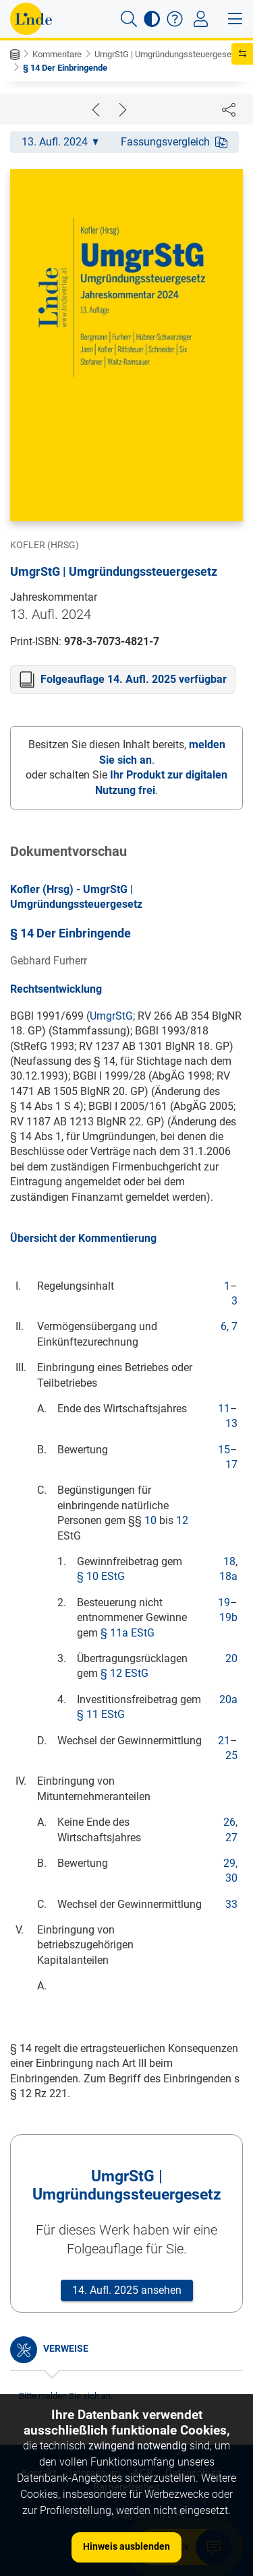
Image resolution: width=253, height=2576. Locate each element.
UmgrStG (111, 1016)
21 (224, 1740)
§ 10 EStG (101, 1576)
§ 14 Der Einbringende (65, 68)
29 (229, 1863)
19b (228, 1617)
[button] (128, 19)
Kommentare (57, 54)
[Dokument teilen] (229, 109)
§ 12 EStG (124, 1673)
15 (224, 1449)
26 (229, 1822)
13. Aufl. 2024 (60, 141)
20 (231, 1658)
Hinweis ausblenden (126, 2546)
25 (231, 1755)
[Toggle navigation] (200, 18)
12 (182, 1520)
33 (231, 1904)
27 (231, 1837)
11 (224, 1408)
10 (150, 1520)
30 (231, 1878)
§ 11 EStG (101, 1714)
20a (228, 1699)
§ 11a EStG (127, 1632)
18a (228, 1576)
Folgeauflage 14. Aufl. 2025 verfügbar (133, 679)
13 (231, 1423)
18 (229, 1561)
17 (231, 1464)
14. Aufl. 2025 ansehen (126, 2290)
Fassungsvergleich (174, 141)
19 (224, 1602)
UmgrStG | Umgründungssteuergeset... (167, 54)
